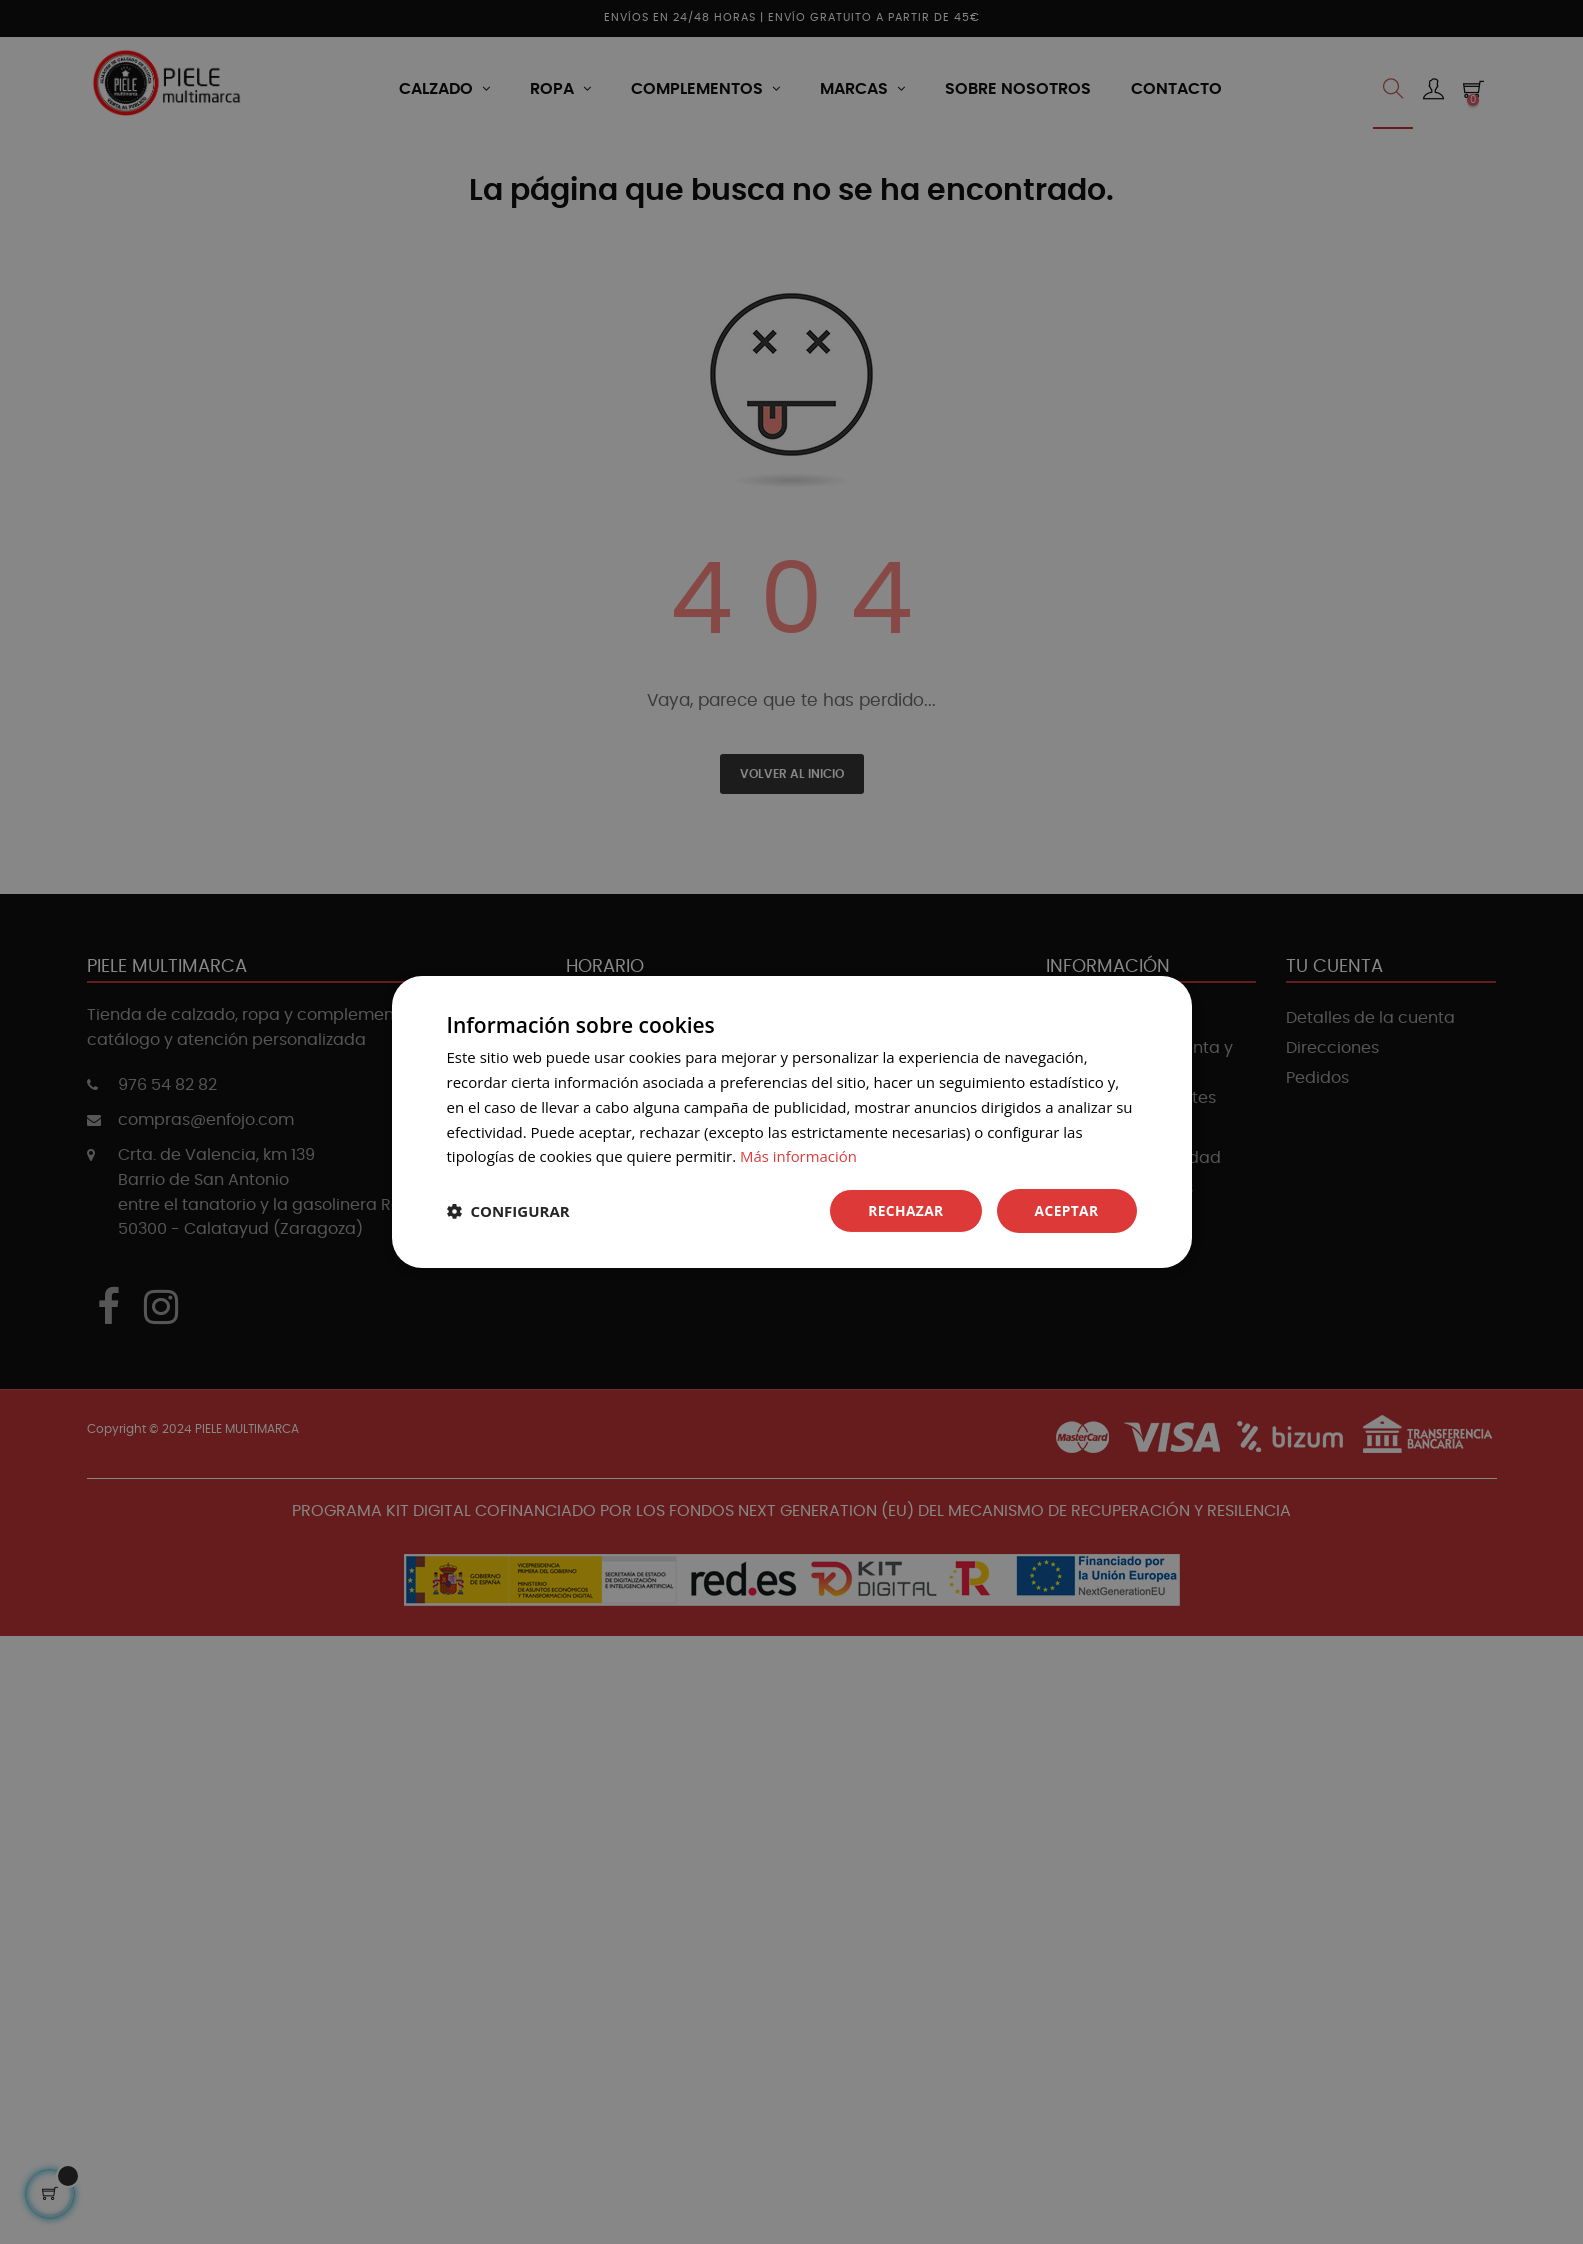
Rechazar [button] (904, 1210)
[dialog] (791, 1122)
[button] (508, 1211)
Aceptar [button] (1065, 1210)
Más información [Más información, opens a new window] (798, 1156)
